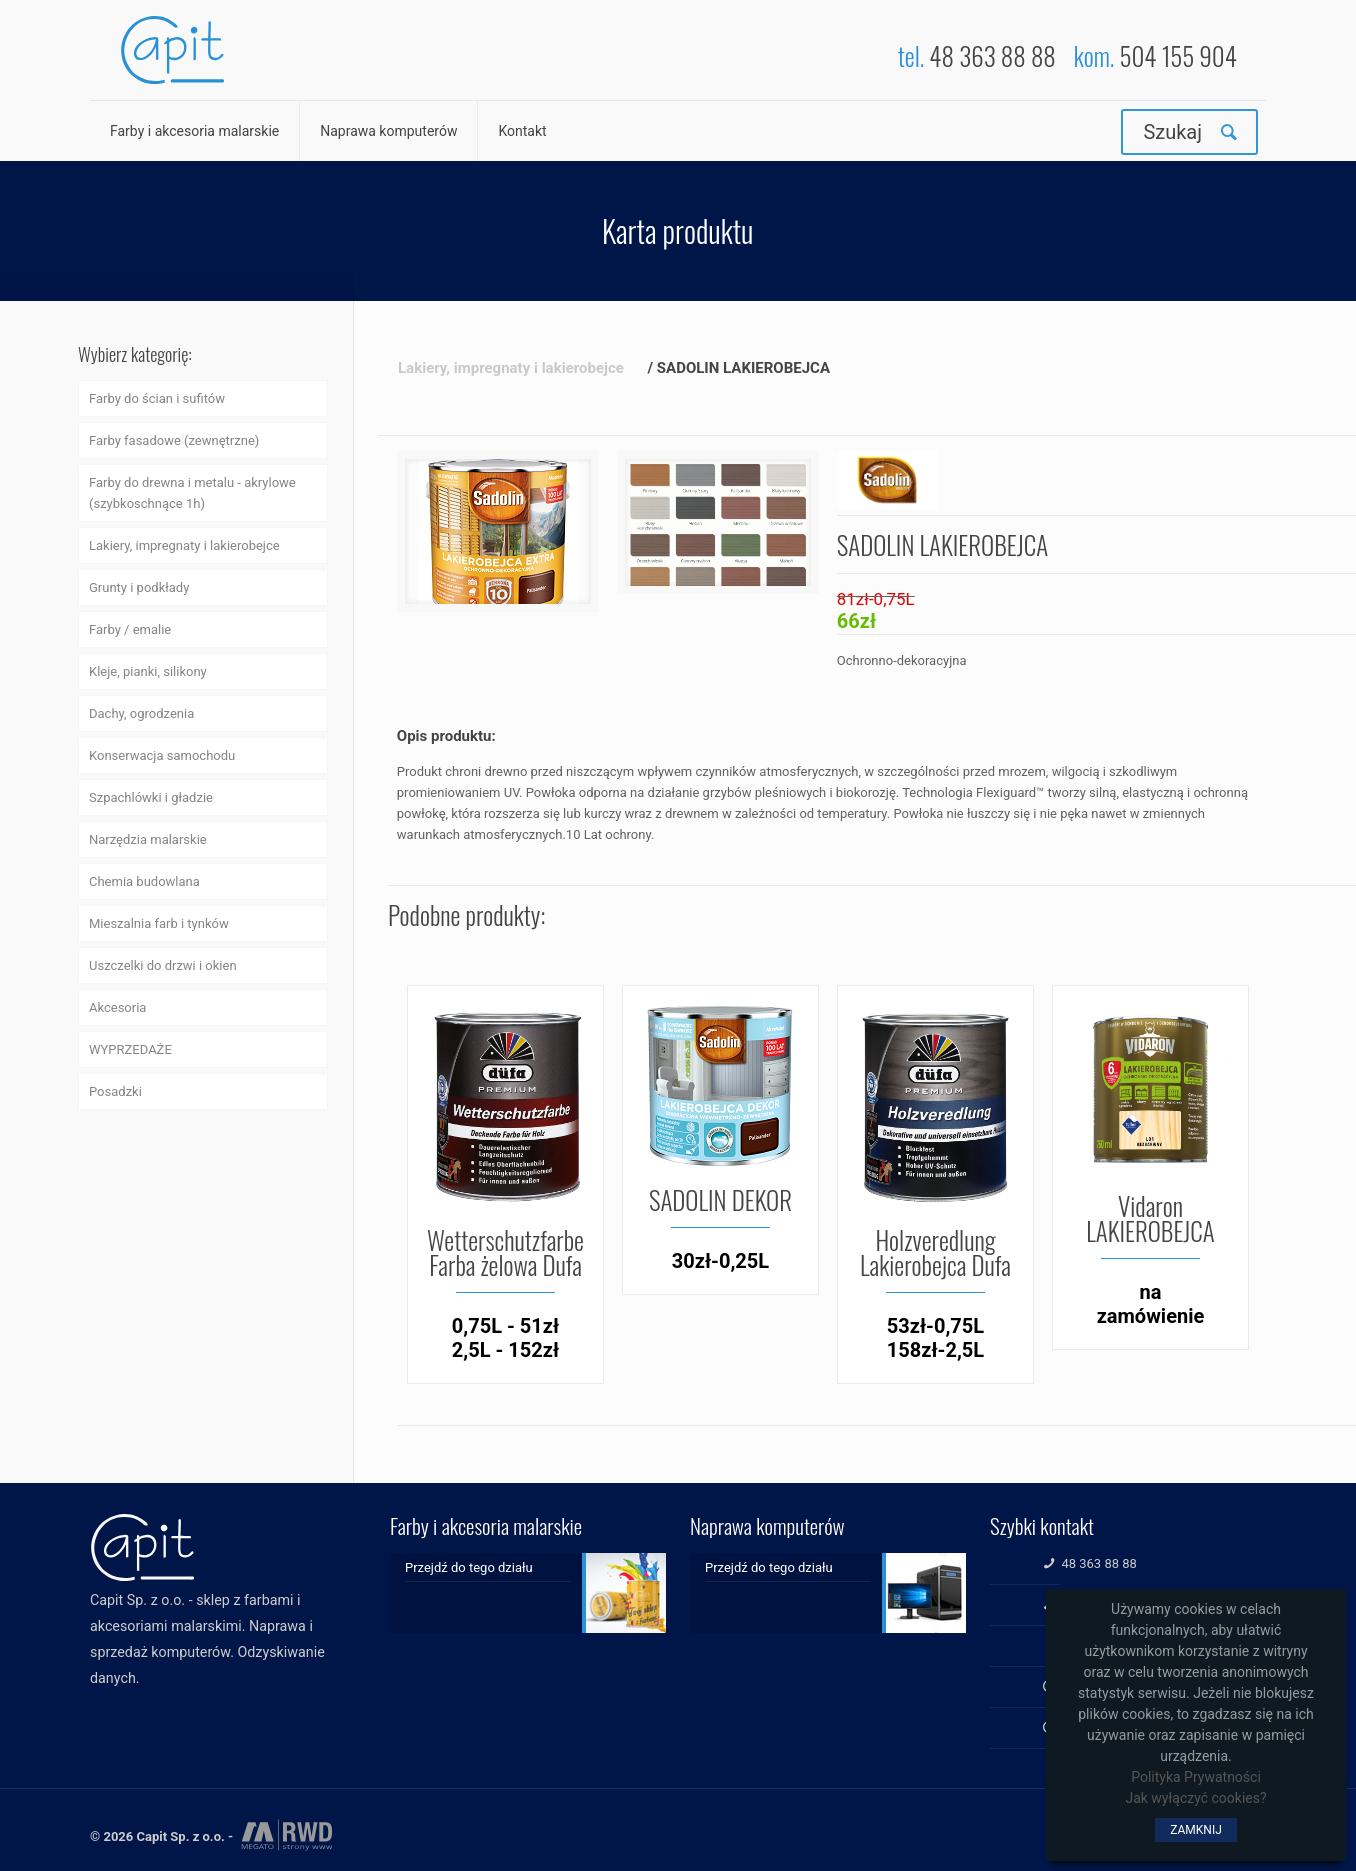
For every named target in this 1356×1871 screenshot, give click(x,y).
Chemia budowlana (144, 881)
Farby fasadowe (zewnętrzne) (174, 440)
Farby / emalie (130, 629)
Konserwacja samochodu (162, 755)
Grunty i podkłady (139, 587)
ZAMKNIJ (1196, 1830)
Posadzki (115, 1091)
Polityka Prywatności (1196, 1777)
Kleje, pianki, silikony (148, 671)
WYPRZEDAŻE (130, 1049)
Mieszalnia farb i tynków (159, 923)
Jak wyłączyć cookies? (1195, 1798)
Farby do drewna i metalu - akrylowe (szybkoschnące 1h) (192, 493)
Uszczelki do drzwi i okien (163, 965)
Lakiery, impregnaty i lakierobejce (184, 545)
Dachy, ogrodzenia (141, 713)
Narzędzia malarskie (148, 839)
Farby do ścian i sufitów (157, 398)
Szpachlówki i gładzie (151, 797)
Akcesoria (117, 1007)
